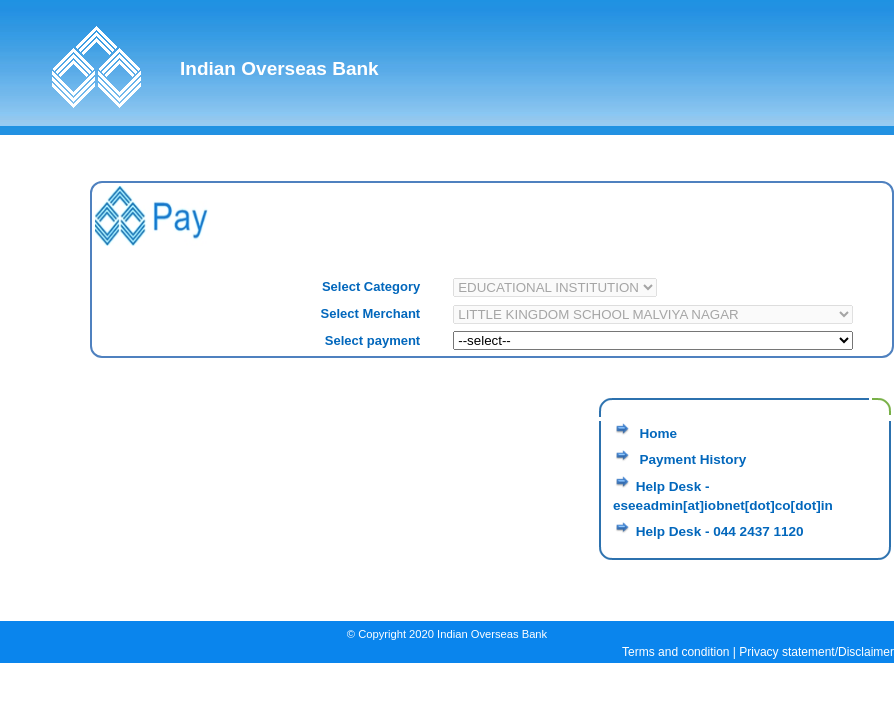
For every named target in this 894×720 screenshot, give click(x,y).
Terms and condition (675, 652)
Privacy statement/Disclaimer (816, 652)
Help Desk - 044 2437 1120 (720, 531)
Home (656, 433)
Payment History (691, 459)
